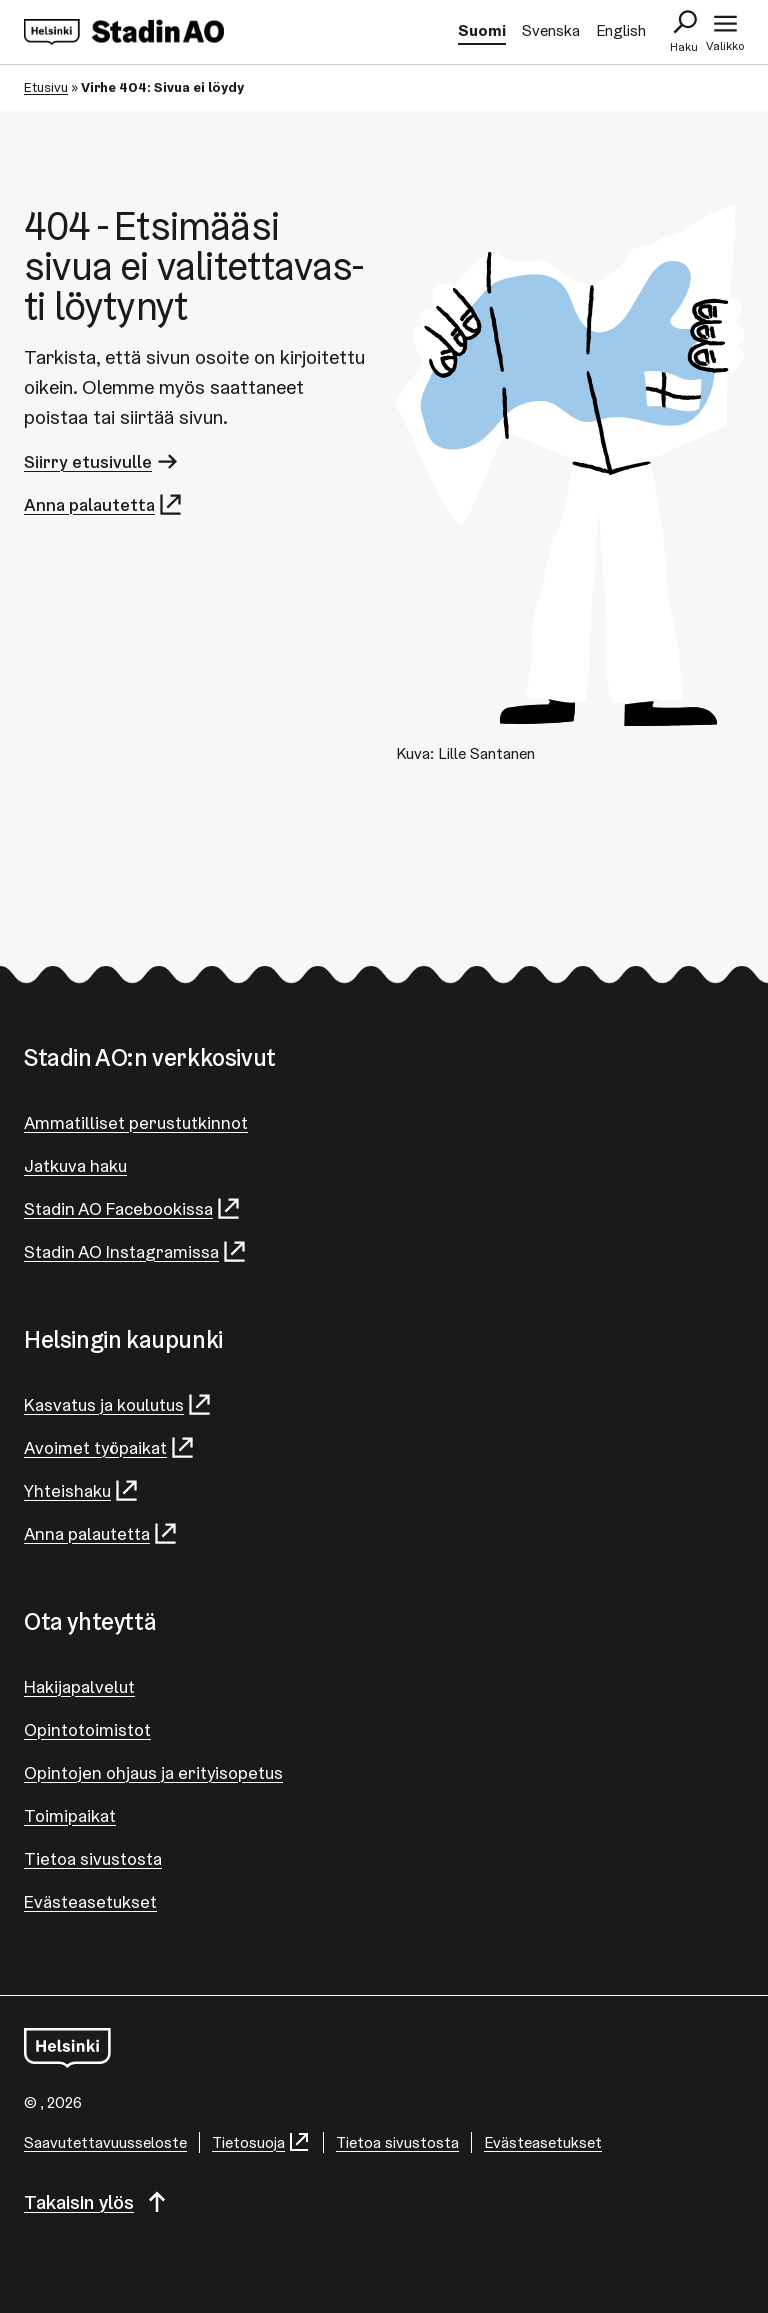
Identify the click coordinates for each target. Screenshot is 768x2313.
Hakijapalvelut (79, 1686)
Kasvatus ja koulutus (118, 1404)
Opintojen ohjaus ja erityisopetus (153, 1772)
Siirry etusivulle (102, 461)
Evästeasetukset (90, 1901)
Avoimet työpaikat (110, 1447)
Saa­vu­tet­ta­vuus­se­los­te (105, 2142)
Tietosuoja (261, 2142)
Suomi (482, 30)
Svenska (551, 30)
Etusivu (46, 87)
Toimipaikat (70, 1815)
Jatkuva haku (75, 1165)
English (621, 30)
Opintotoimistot (87, 1729)
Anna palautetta (104, 504)
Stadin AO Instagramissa (136, 1251)
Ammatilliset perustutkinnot (136, 1122)
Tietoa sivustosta (93, 1858)
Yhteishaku (82, 1490)
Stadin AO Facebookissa (133, 1208)
